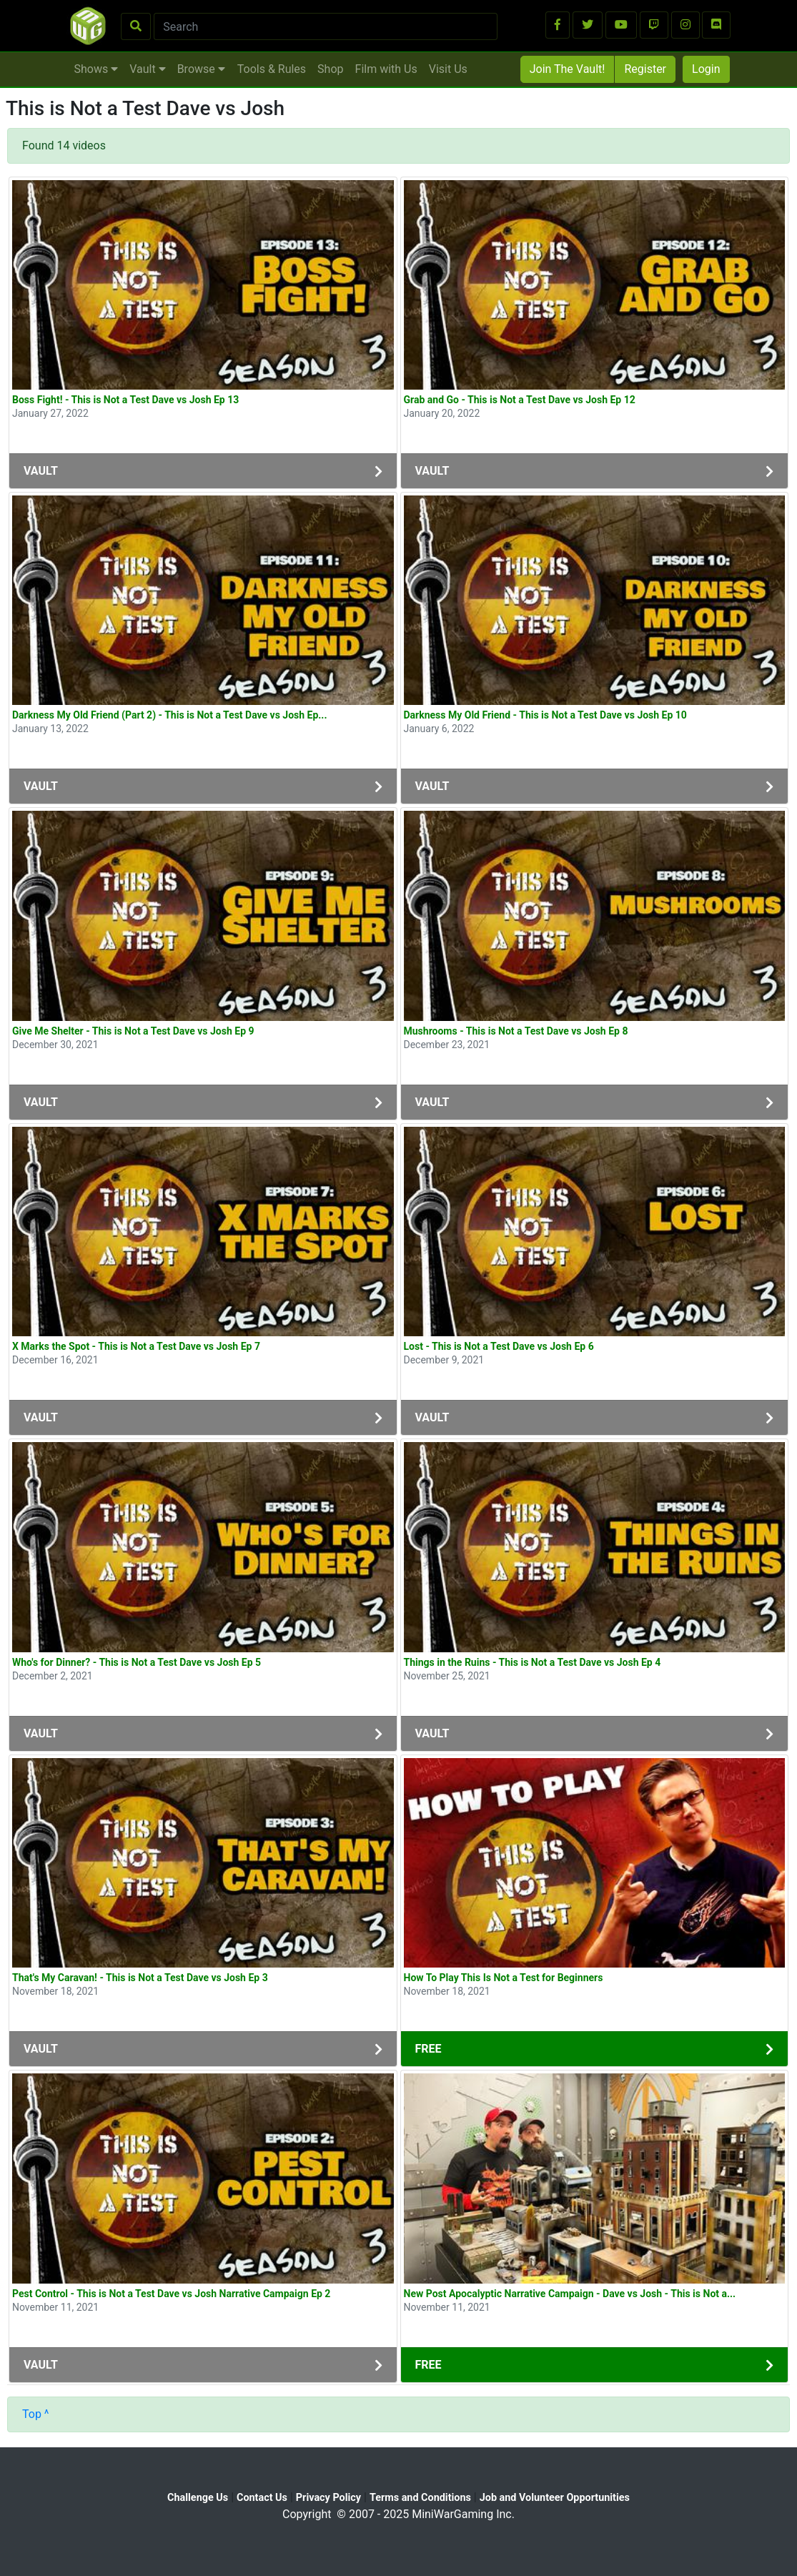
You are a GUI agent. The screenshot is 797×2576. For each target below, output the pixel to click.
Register (645, 69)
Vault (147, 69)
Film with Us (386, 69)
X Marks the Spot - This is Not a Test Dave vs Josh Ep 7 (136, 1346)
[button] (557, 25)
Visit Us (448, 69)
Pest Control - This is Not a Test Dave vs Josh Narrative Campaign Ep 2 (171, 2293)
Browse (201, 69)
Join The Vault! (567, 69)
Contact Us (262, 2498)
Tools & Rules (271, 69)
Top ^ (35, 2414)
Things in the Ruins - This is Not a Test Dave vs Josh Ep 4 (532, 1662)
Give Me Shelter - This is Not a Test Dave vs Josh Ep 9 (133, 1031)
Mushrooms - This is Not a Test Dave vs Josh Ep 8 (516, 1031)
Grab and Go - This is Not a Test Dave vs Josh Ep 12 (519, 399)
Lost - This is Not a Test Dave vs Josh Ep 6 (499, 1346)
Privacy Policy (328, 2498)
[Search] (325, 26)
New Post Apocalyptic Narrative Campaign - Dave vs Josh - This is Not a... (570, 2293)
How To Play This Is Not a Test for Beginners (503, 1977)
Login (706, 69)
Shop (330, 69)
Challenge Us (197, 2498)
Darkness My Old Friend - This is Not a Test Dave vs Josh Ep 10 (545, 715)
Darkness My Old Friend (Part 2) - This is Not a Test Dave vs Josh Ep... (169, 715)
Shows (96, 69)
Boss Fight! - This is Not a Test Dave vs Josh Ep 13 (125, 399)
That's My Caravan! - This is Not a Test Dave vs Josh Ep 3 (140, 1977)
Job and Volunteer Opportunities (555, 2498)
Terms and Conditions (420, 2498)
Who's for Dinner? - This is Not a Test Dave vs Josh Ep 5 (136, 1662)
